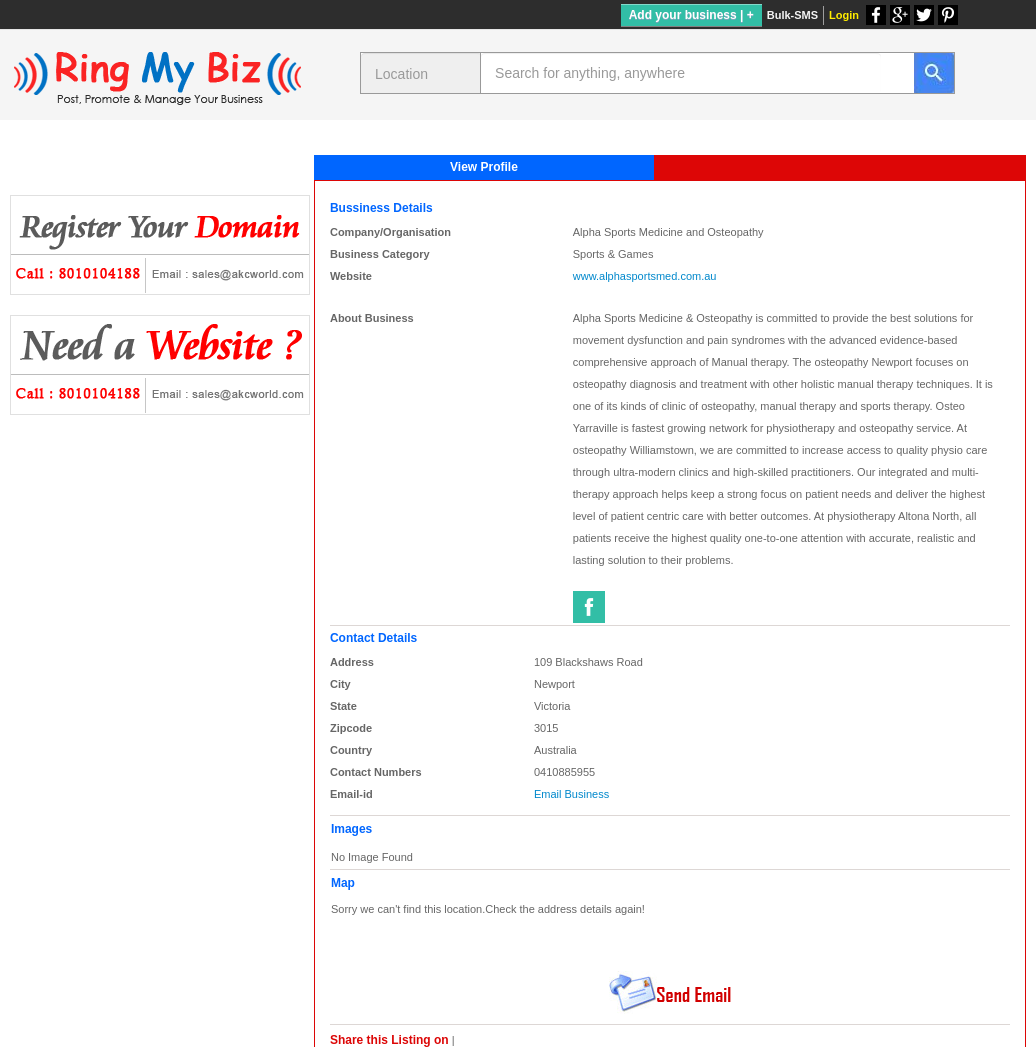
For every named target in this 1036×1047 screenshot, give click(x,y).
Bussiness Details (381, 208)
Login (844, 15)
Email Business (571, 794)
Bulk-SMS (792, 15)
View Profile (484, 167)
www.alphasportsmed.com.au (645, 276)
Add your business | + (691, 15)
